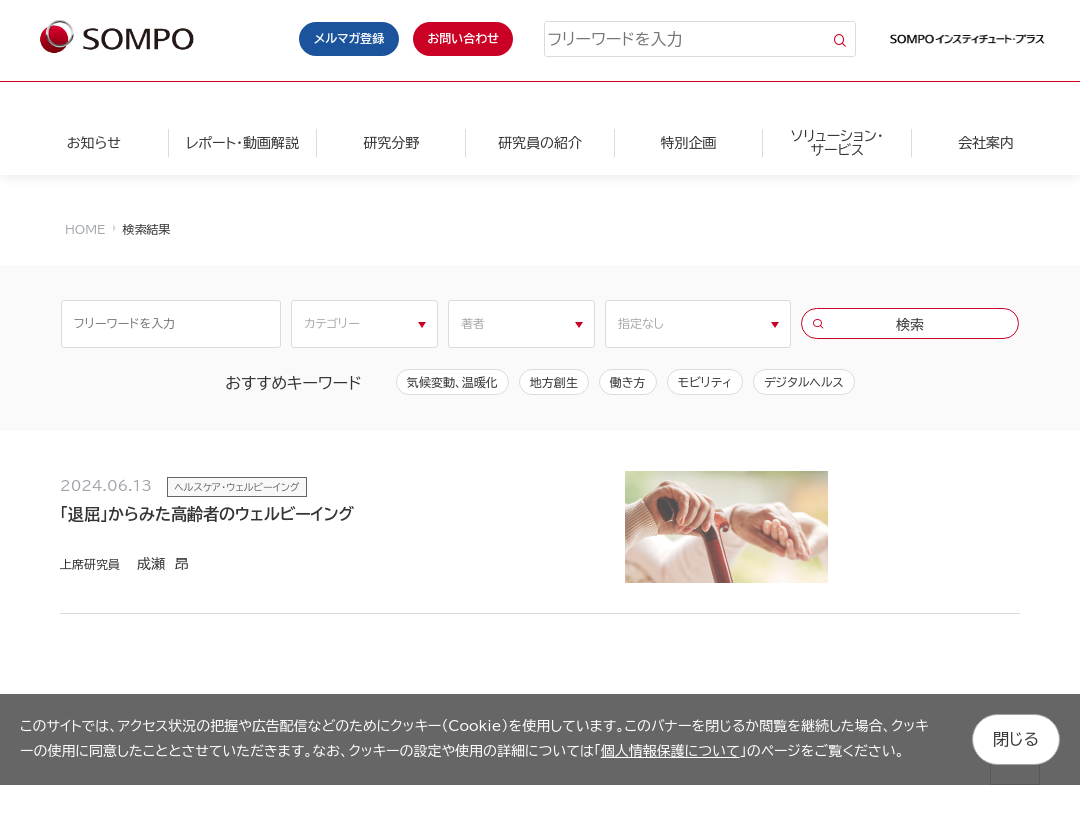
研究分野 (391, 143)
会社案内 (986, 143)
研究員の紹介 (540, 143)
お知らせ (94, 143)
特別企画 (689, 143)
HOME (85, 229)
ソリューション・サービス (837, 143)
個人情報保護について (670, 751)
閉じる (1016, 739)
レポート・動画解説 (242, 143)
